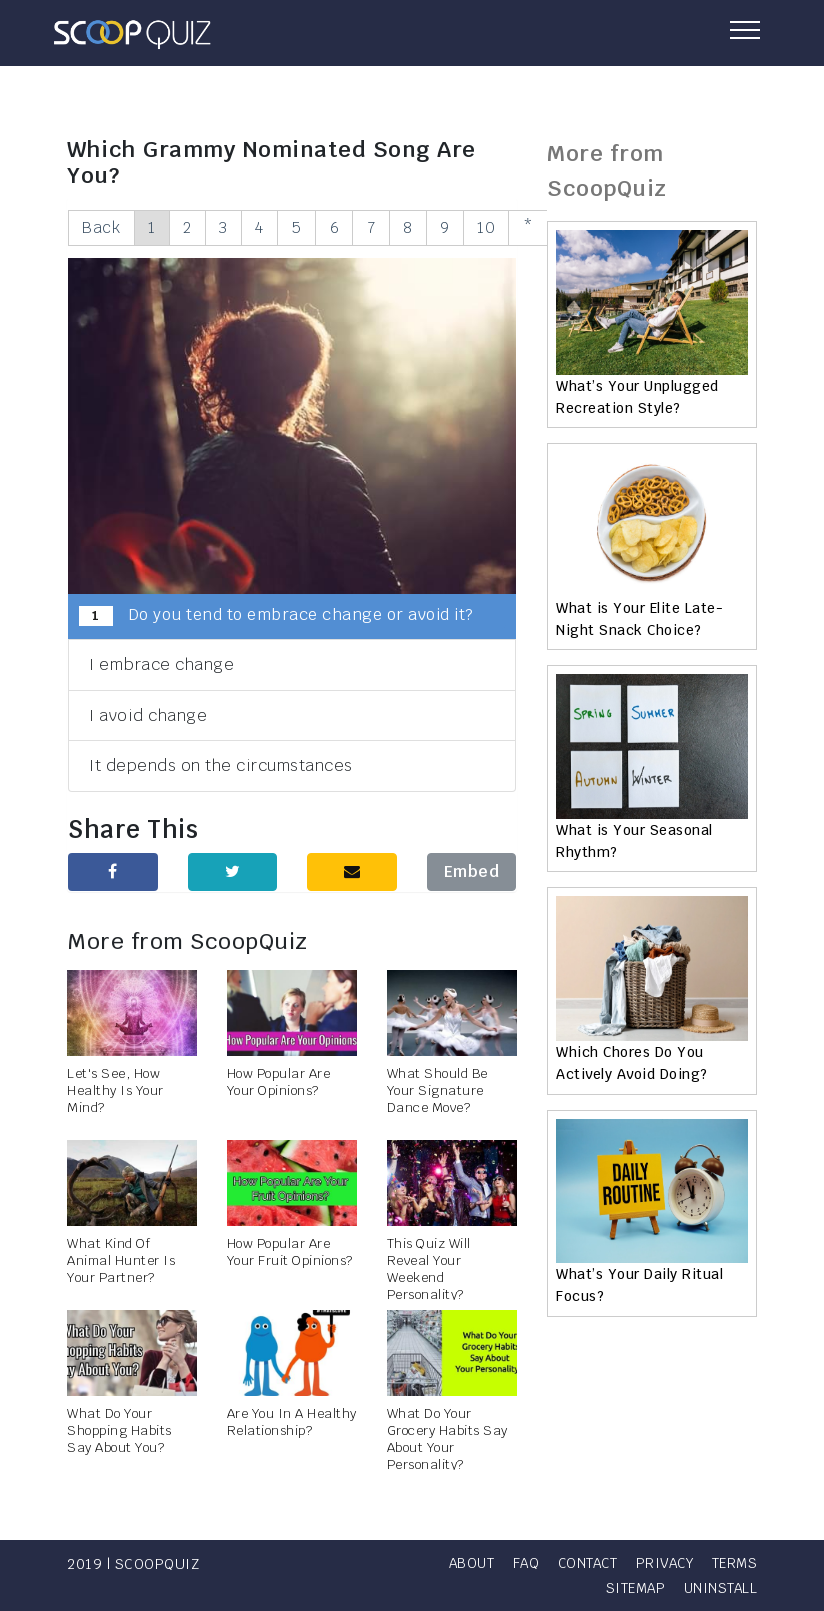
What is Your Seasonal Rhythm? (634, 841)
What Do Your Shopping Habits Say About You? (119, 1431)
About (524, 1563)
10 (507, 227)
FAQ (581, 1563)
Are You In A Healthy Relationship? (292, 1423)
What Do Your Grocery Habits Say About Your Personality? (447, 1440)
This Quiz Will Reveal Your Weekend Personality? (429, 1270)
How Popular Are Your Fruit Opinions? (290, 1253)
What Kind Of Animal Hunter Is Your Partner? (121, 1261)
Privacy (727, 1563)
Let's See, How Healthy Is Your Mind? (115, 1091)
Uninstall (720, 1588)
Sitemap (632, 1588)
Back (102, 227)
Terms (558, 1588)
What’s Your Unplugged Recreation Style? (637, 397)
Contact (645, 1563)
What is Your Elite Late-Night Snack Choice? (639, 619)
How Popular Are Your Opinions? (279, 1083)
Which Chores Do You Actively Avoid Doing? (632, 1063)
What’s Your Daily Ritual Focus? (639, 1285)
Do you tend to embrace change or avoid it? (276, 616)
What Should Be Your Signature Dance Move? (437, 1091)
